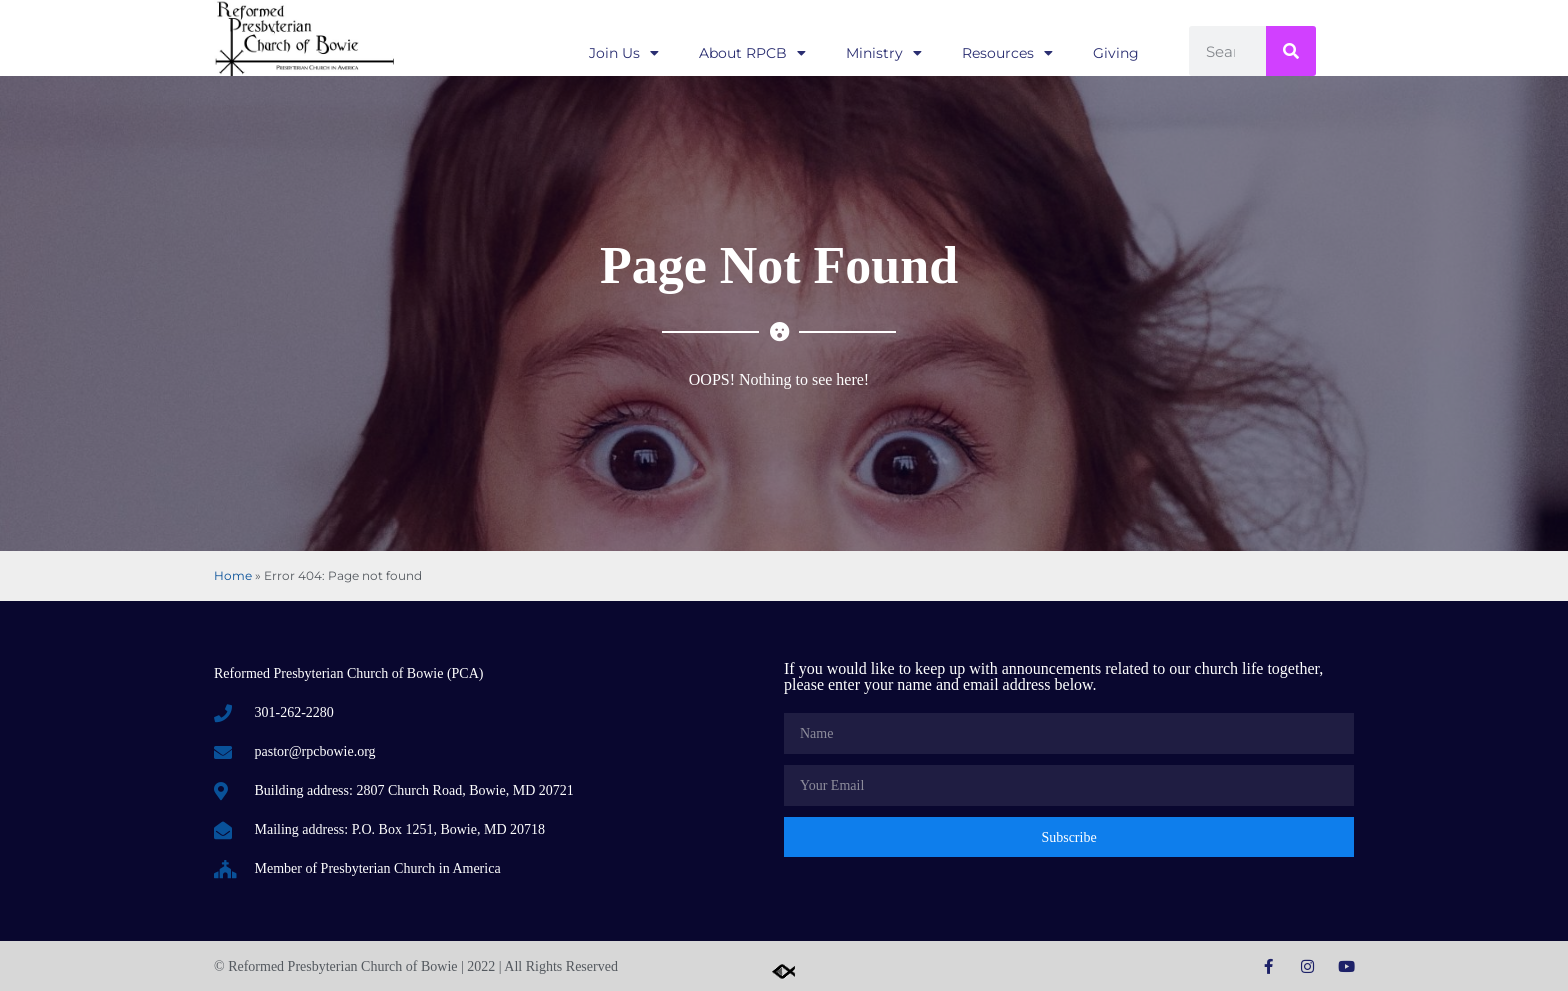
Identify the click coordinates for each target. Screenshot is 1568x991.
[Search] (1291, 51)
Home (233, 575)
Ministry (884, 53)
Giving (1116, 53)
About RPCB (752, 53)
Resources (1007, 53)
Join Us (624, 53)
